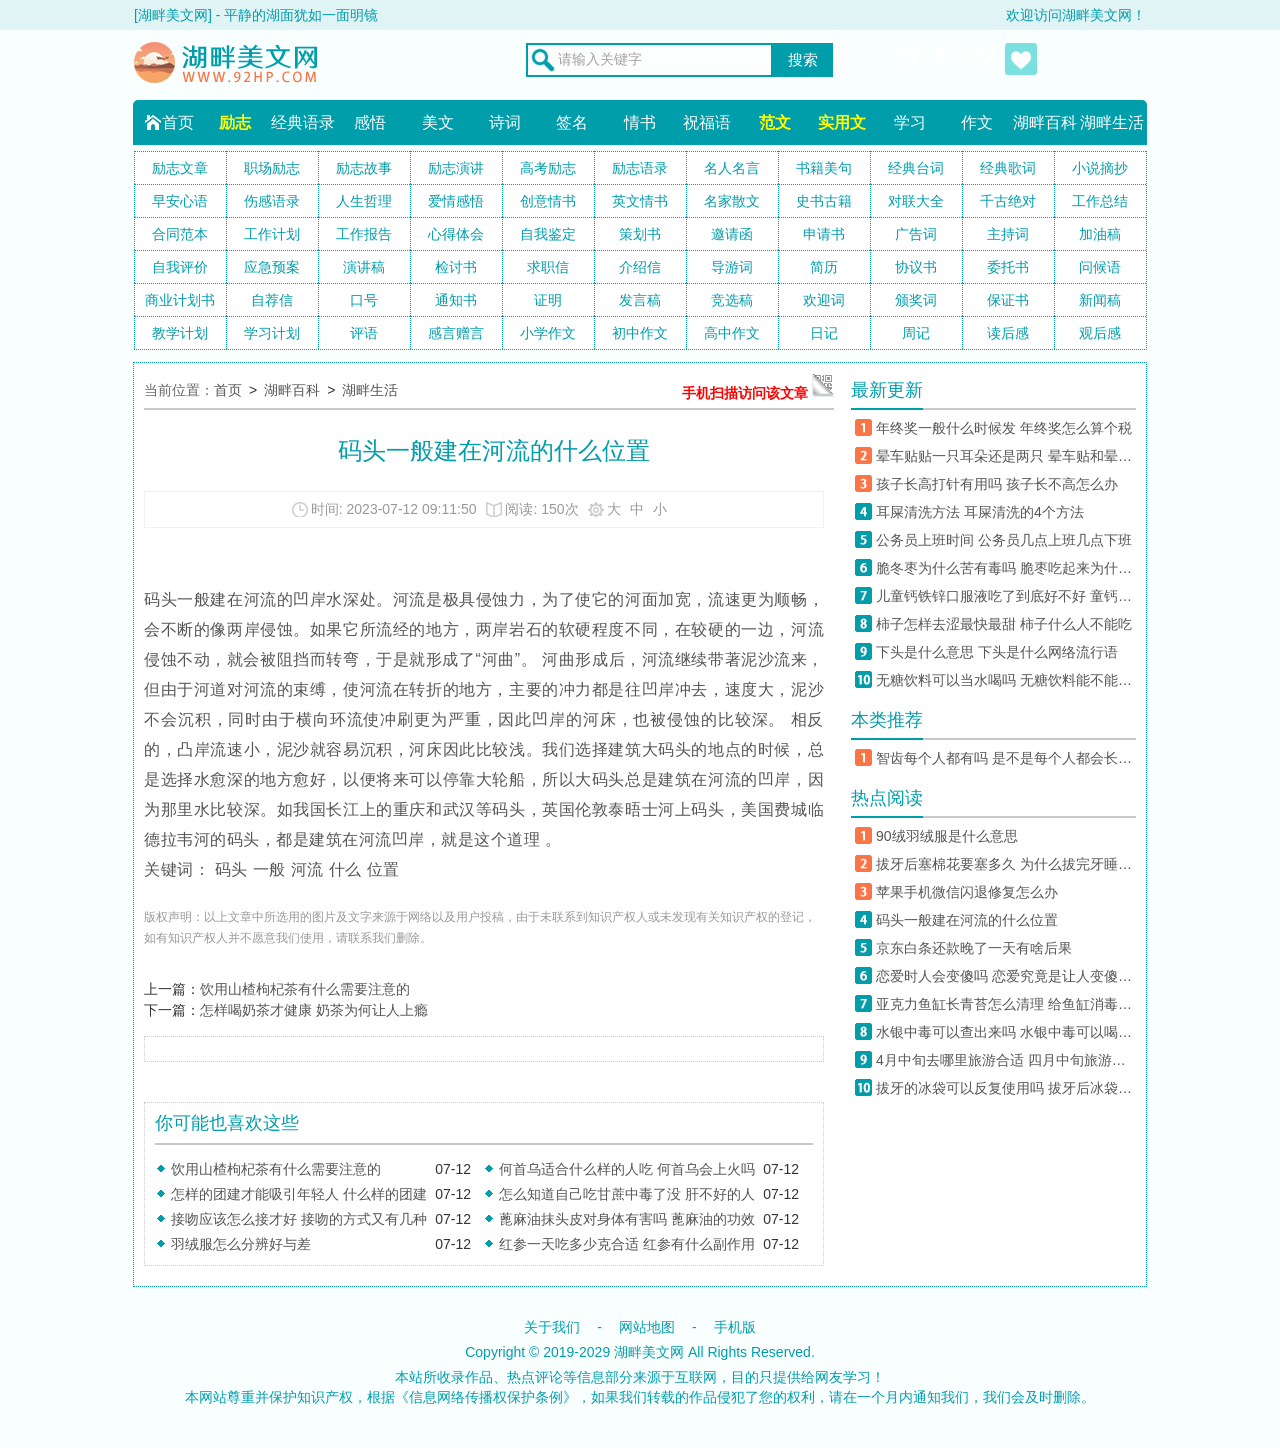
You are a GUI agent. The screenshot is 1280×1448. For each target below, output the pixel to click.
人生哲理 (364, 201)
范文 (775, 122)
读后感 (1008, 333)
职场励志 (272, 168)
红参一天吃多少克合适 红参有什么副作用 (627, 1244)
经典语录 (303, 122)
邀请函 (732, 234)
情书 (640, 122)
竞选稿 (732, 300)
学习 (910, 122)
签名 (572, 122)
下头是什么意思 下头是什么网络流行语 (997, 652)
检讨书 (456, 267)
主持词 (1008, 234)
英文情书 (640, 201)
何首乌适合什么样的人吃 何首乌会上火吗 (627, 1169)
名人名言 (732, 168)
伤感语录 (272, 201)
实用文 (842, 122)
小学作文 (548, 333)
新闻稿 (1100, 300)
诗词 (505, 122)
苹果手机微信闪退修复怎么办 (967, 892)
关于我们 (552, 1327)
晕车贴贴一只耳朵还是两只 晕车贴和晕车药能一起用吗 (1006, 456)
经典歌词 (1008, 168)
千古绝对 (1008, 201)
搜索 (803, 60)
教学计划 (180, 333)
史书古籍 (824, 201)
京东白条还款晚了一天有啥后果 (974, 948)
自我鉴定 (548, 234)
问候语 (1100, 267)
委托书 (1008, 267)
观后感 (1100, 333)
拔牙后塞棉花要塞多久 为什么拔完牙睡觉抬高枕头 (1006, 864)
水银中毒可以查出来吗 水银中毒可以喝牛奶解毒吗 (1006, 1032)
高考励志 (548, 168)
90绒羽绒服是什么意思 (947, 836)
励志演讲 (456, 168)
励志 (235, 122)
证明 (548, 300)
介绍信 (640, 267)
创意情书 (548, 201)
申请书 (824, 234)
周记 (916, 333)
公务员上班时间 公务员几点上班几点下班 (1004, 540)
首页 (178, 122)
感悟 (370, 122)
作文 (977, 122)
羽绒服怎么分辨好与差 (241, 1244)
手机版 (735, 1327)
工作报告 (364, 234)
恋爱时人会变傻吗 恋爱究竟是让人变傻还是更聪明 (1006, 976)
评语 (364, 333)
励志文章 (180, 168)
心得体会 (456, 234)
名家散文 (732, 201)
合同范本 (180, 234)
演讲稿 (364, 267)
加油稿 (1100, 234)
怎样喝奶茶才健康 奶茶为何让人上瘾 (314, 1010)
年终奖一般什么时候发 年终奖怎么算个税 (1004, 428)
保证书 (1008, 300)
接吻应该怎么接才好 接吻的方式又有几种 (299, 1219)
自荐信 (272, 300)
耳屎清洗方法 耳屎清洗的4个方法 (980, 512)
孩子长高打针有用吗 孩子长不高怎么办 (997, 484)
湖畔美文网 (649, 1352)
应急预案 (272, 267)
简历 (824, 267)
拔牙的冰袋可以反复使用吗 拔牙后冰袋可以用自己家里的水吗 (1006, 1088)
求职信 (548, 267)
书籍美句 (824, 168)
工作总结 (1100, 201)
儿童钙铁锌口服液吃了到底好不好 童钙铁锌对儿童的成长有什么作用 (1006, 596)
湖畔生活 (1112, 122)
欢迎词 (824, 300)
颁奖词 (916, 300)
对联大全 (916, 201)
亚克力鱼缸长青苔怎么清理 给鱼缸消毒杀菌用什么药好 (1006, 1004)
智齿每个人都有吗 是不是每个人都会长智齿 (1006, 758)
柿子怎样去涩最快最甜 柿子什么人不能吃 (1004, 624)
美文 (438, 122)
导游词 (732, 267)
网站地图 (647, 1327)
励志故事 (364, 168)
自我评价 (180, 267)
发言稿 (640, 300)
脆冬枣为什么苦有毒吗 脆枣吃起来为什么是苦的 (1006, 568)
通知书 (456, 300)
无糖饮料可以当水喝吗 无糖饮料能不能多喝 (1006, 680)
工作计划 (272, 234)
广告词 (916, 234)
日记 (824, 333)
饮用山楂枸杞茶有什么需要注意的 (305, 989)
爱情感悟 (456, 201)
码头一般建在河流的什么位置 (967, 920)
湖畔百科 (1045, 122)
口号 (364, 300)
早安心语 (180, 201)
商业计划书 (180, 300)
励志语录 (640, 168)
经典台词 (916, 168)
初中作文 (640, 333)
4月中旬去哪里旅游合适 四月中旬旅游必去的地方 (1006, 1060)
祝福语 (707, 122)
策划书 (640, 234)
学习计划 (272, 333)
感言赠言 (456, 333)
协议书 (916, 267)
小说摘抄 (1100, 168)
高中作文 (732, 333)
